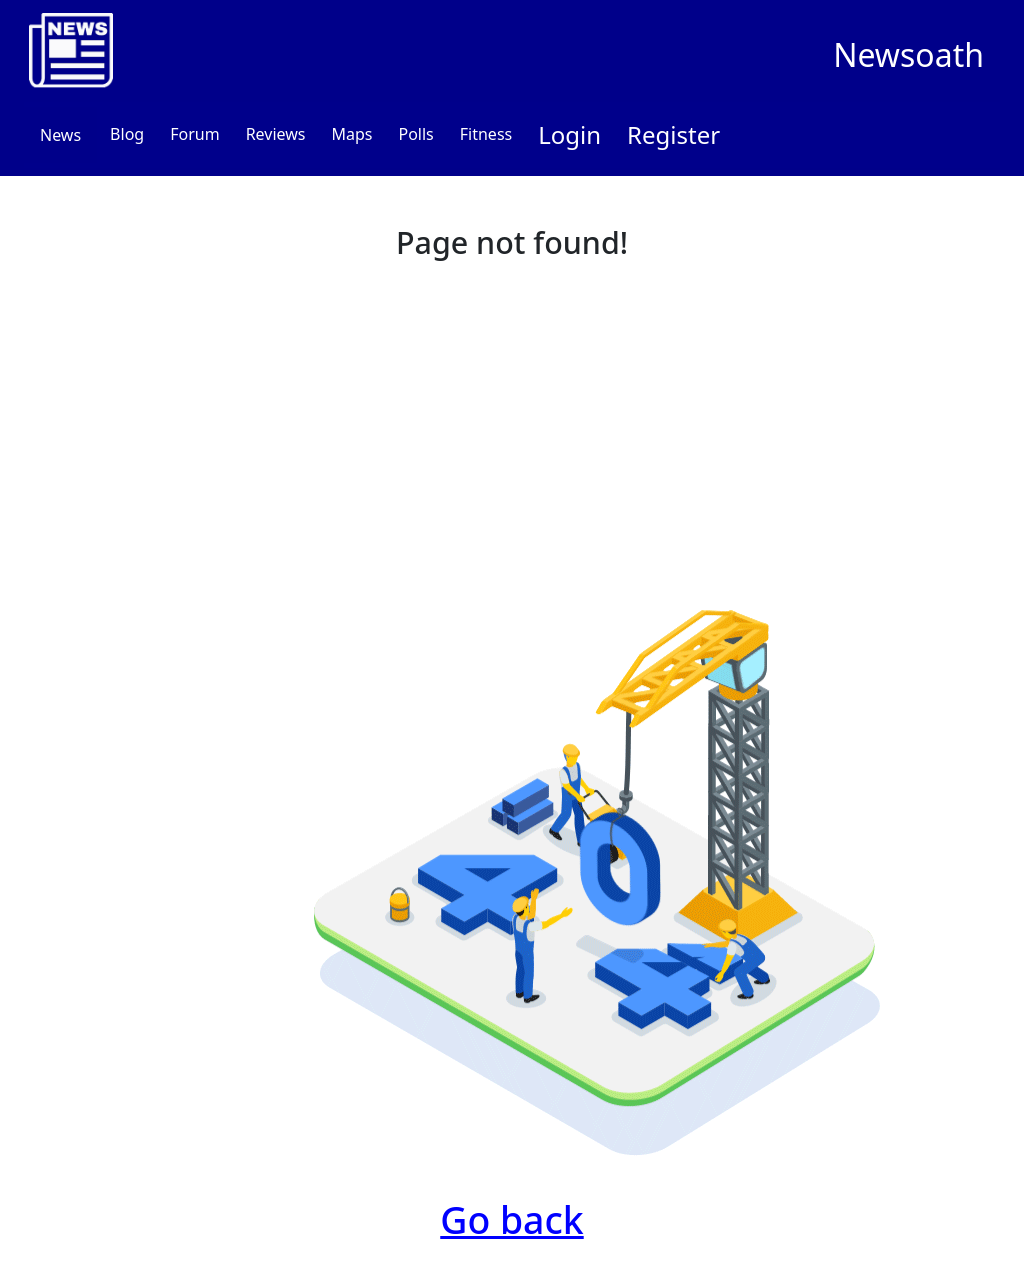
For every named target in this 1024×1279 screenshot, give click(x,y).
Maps (351, 134)
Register (673, 134)
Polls (415, 134)
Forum (194, 134)
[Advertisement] (512, 419)
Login (569, 134)
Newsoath (908, 54)
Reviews (276, 134)
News (60, 135)
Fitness (486, 134)
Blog (127, 134)
